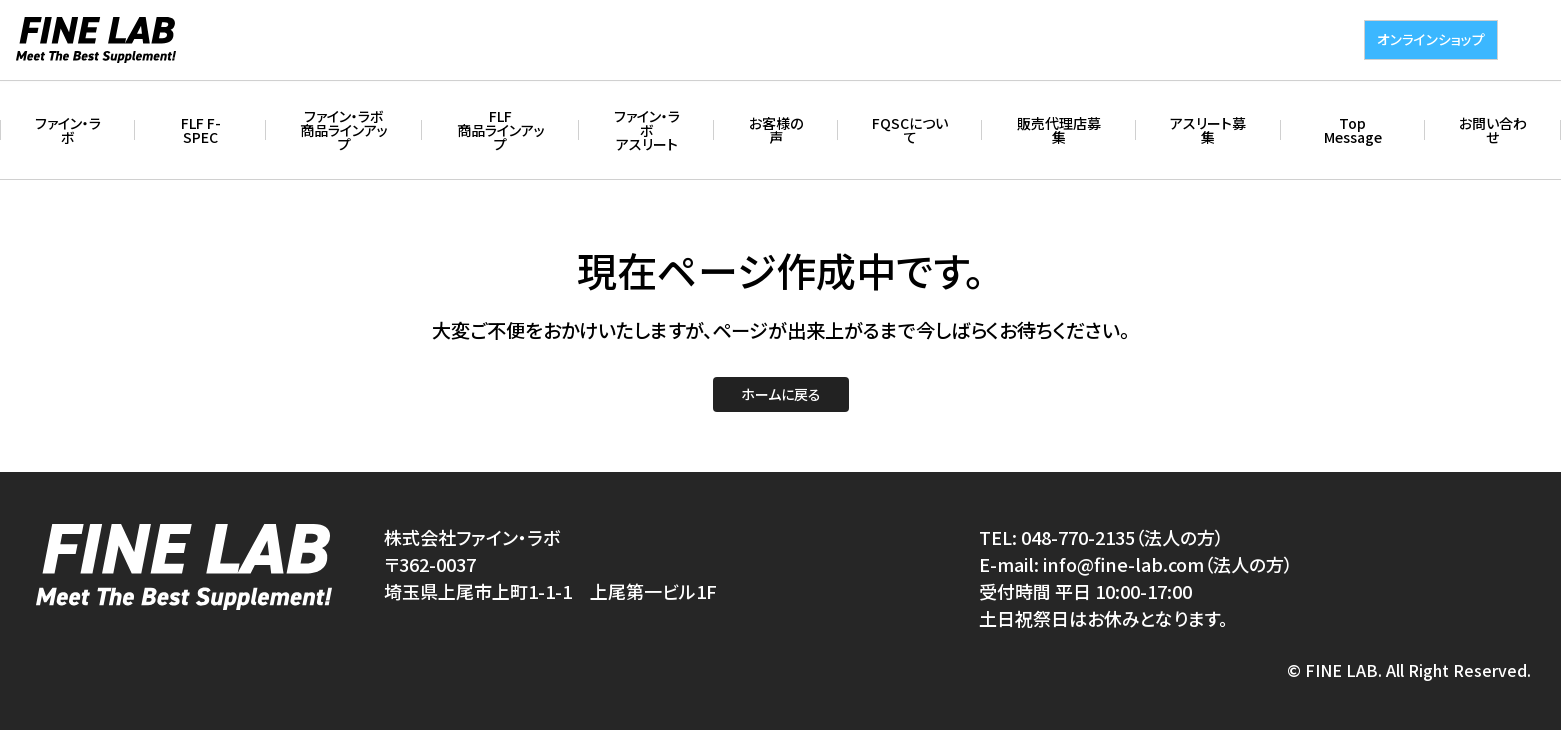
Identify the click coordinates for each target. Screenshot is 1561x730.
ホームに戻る (781, 394)
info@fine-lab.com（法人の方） (1168, 564)
